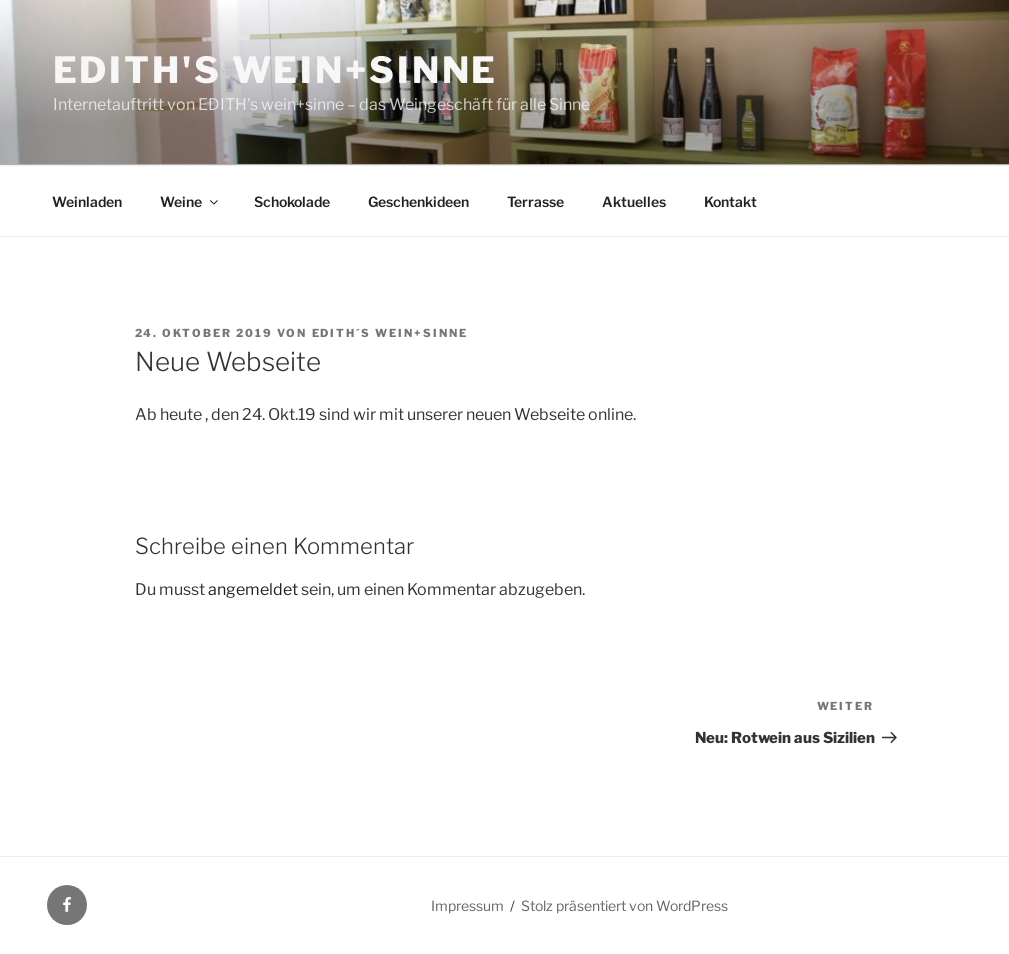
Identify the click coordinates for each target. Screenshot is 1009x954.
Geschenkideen (418, 201)
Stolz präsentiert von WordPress (624, 905)
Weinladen (87, 201)
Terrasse (535, 201)
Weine (190, 201)
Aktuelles (634, 201)
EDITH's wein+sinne (276, 70)
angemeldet (253, 589)
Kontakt (730, 201)
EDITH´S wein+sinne (390, 333)
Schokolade (292, 201)
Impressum (467, 905)
